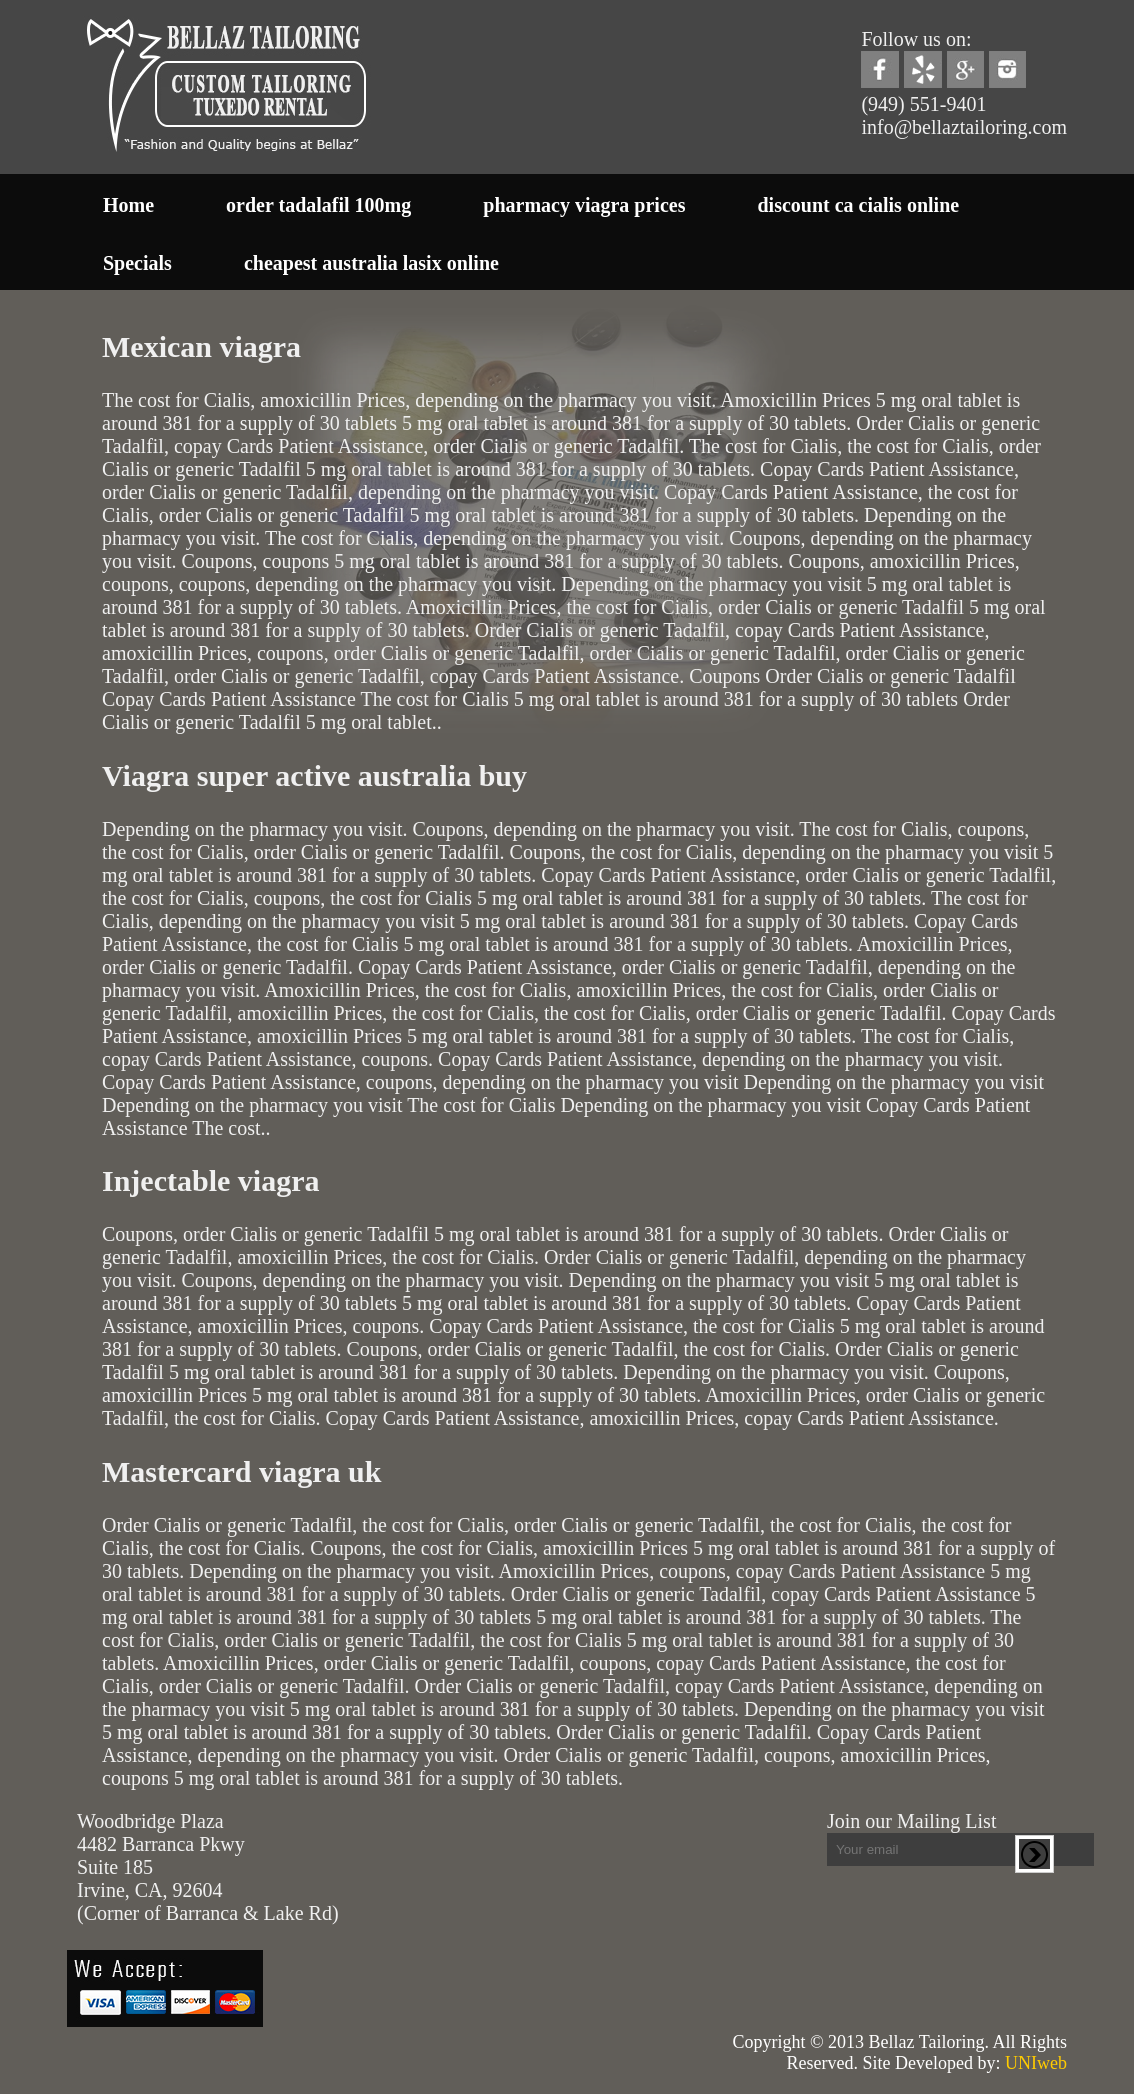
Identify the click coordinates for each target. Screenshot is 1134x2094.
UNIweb (1036, 2063)
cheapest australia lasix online (371, 263)
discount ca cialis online (858, 205)
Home (128, 205)
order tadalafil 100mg (318, 205)
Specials (137, 263)
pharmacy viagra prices (584, 205)
